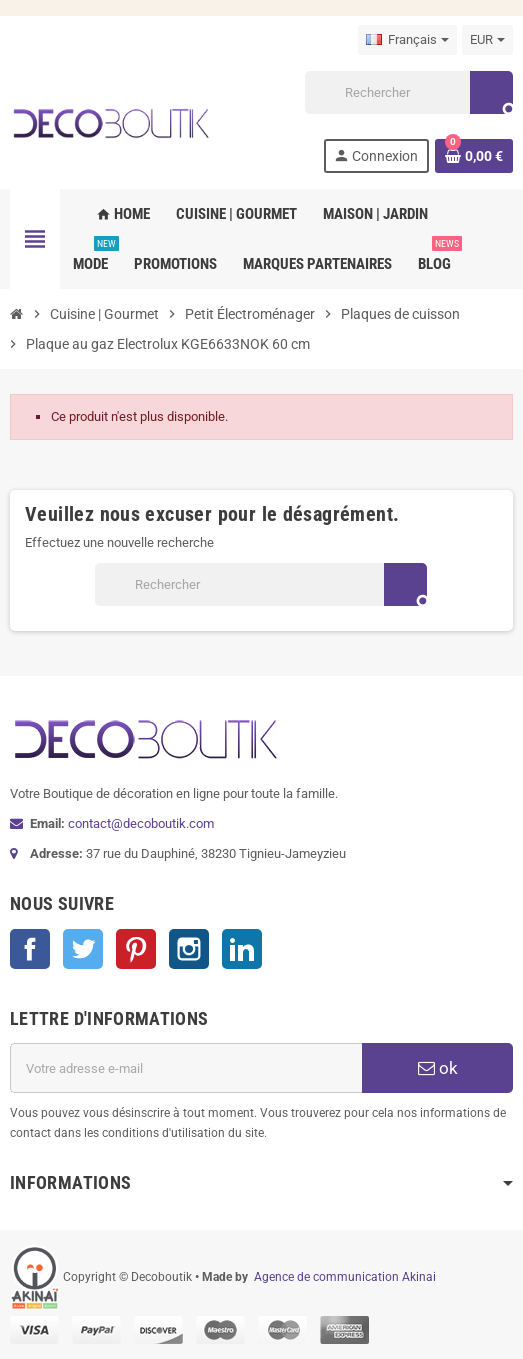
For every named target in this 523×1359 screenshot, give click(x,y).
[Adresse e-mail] (186, 1068)
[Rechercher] (408, 92)
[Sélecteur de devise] (487, 40)
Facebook (30, 949)
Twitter (83, 949)
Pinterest (136, 949)
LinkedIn (242, 949)
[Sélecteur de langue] (407, 40)
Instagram (189, 949)
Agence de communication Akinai (345, 1277)
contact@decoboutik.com (141, 823)
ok (438, 1068)
